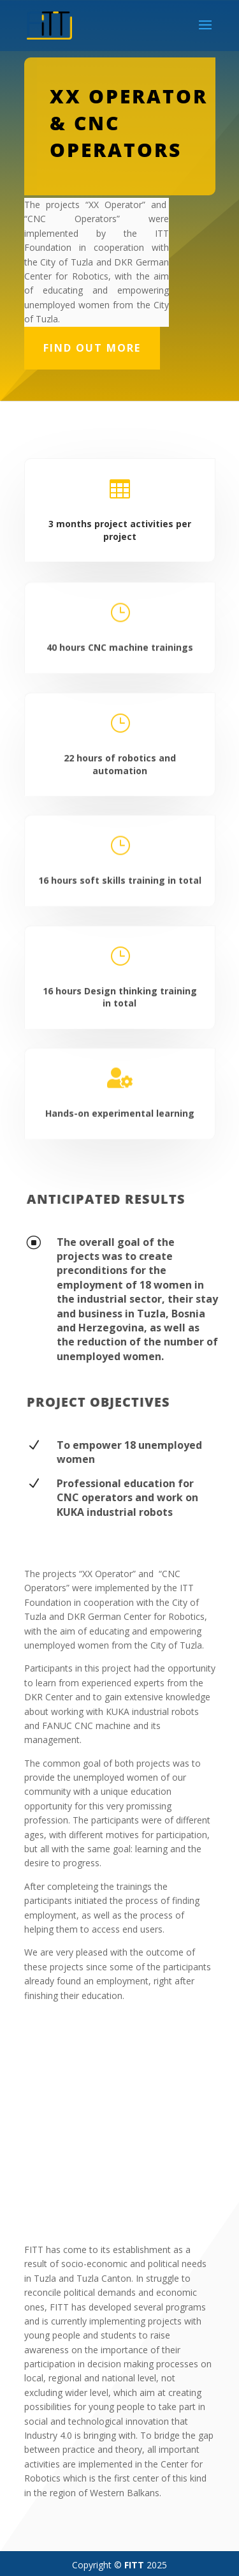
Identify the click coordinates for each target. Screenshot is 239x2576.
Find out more (92, 348)
